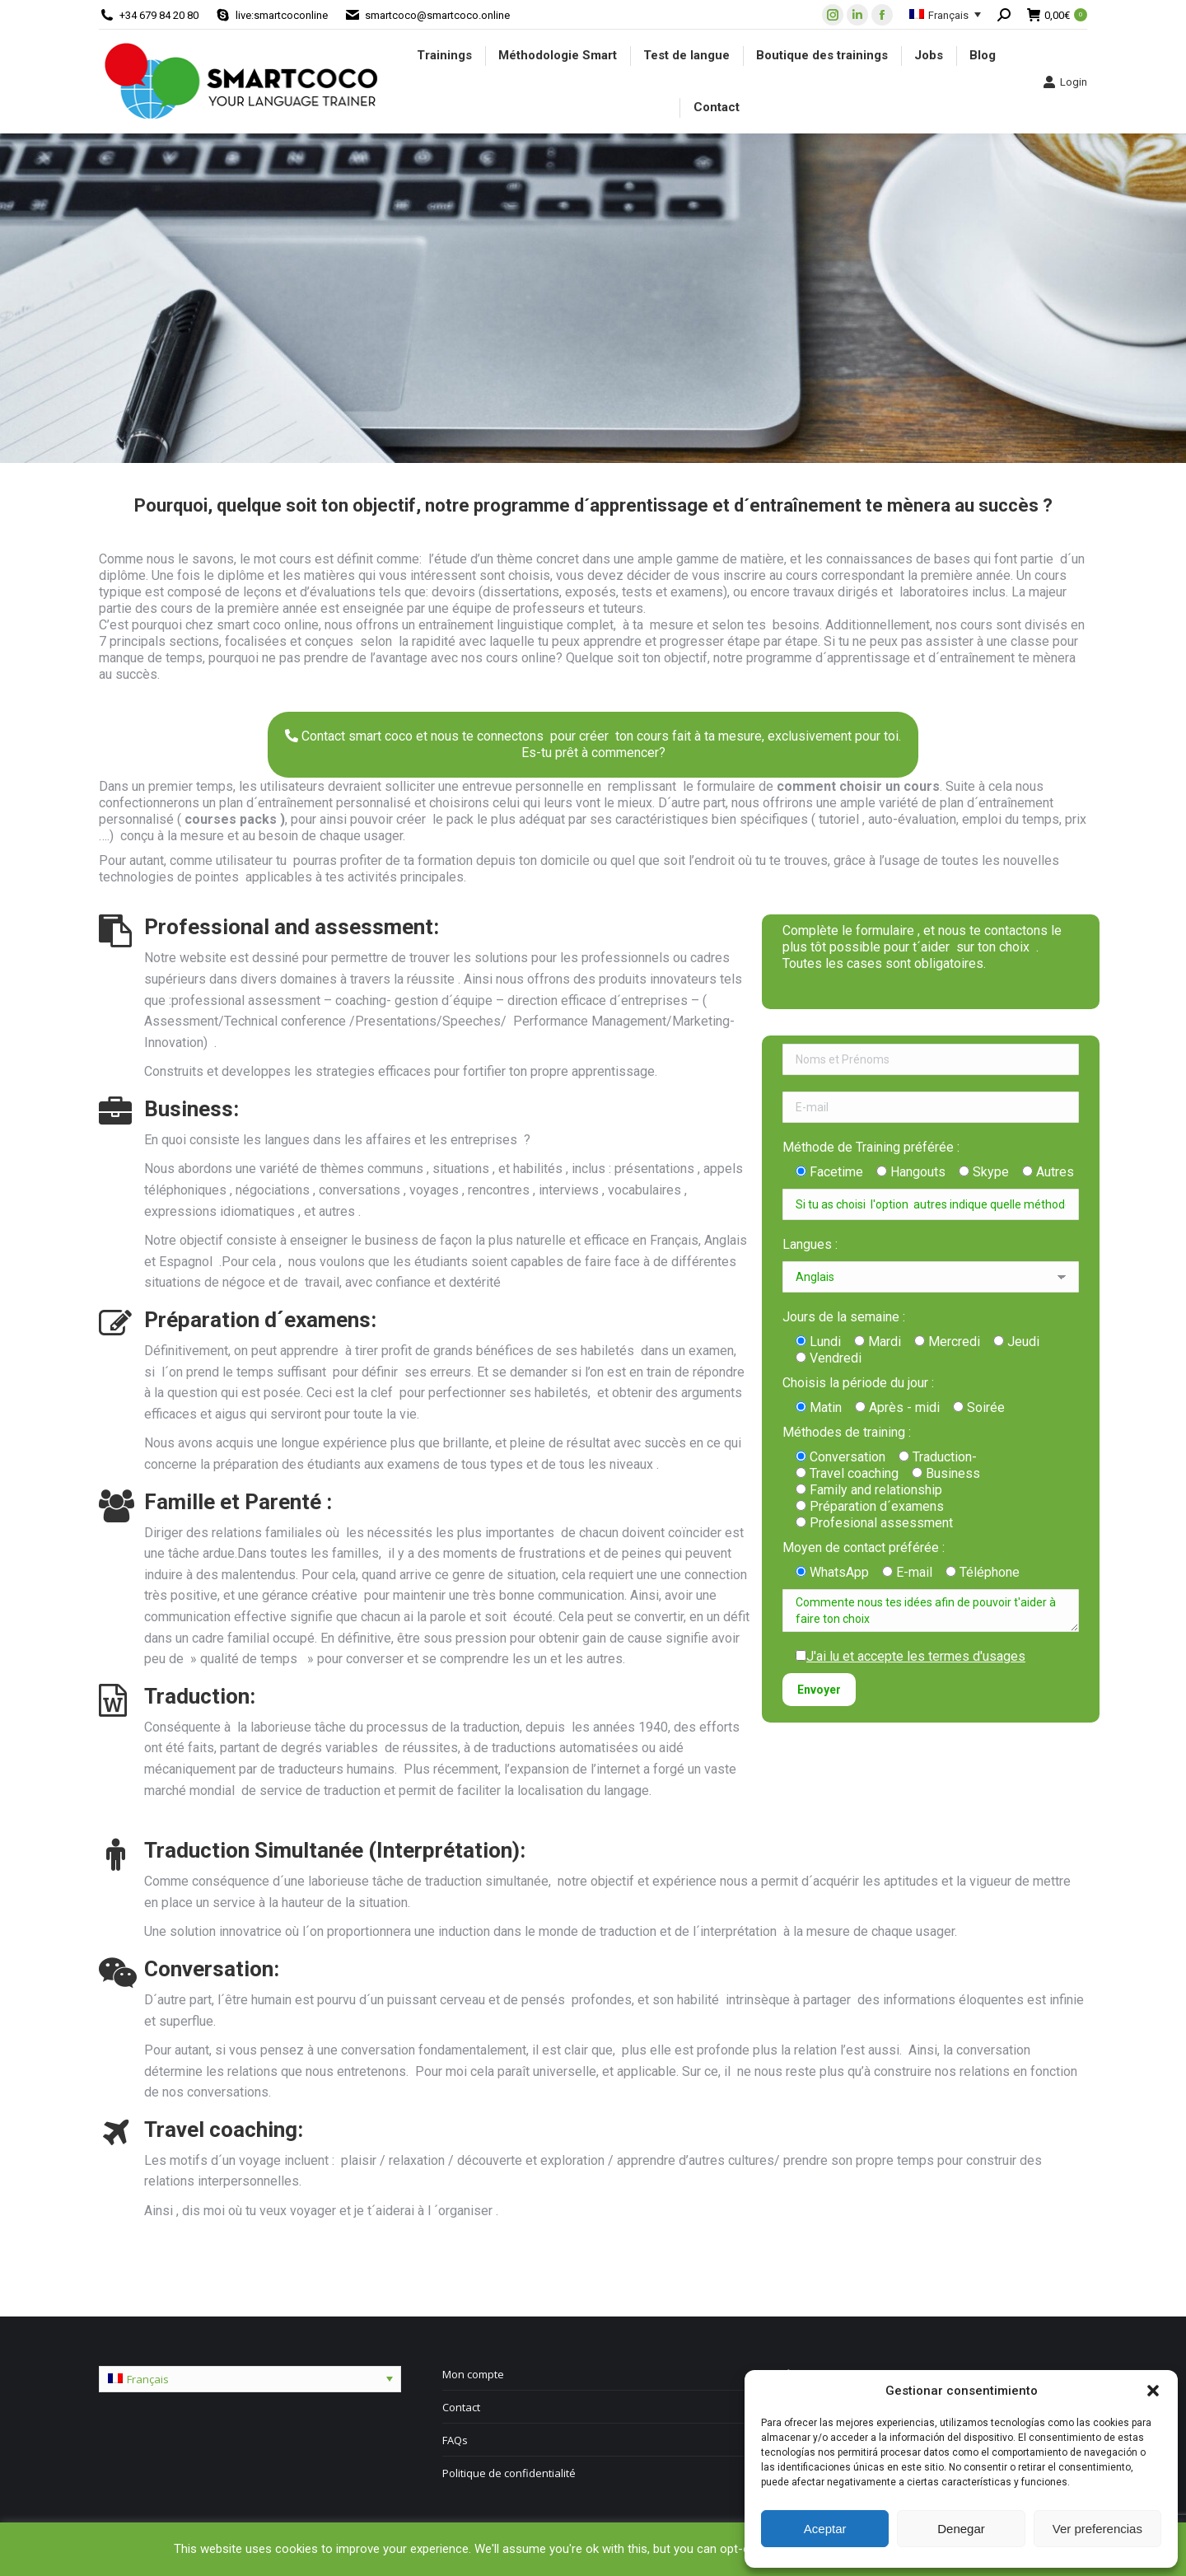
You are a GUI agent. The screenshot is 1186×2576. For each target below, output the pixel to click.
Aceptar (825, 2529)
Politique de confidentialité (509, 2473)
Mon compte (473, 2374)
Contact (461, 2407)
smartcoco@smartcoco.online (437, 15)
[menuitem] (444, 55)
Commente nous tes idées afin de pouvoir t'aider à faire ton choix (930, 1610)
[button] (1153, 2390)
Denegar (961, 2529)
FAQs (455, 2440)
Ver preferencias (1097, 2529)
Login (1065, 81)
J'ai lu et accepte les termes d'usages (915, 1656)
